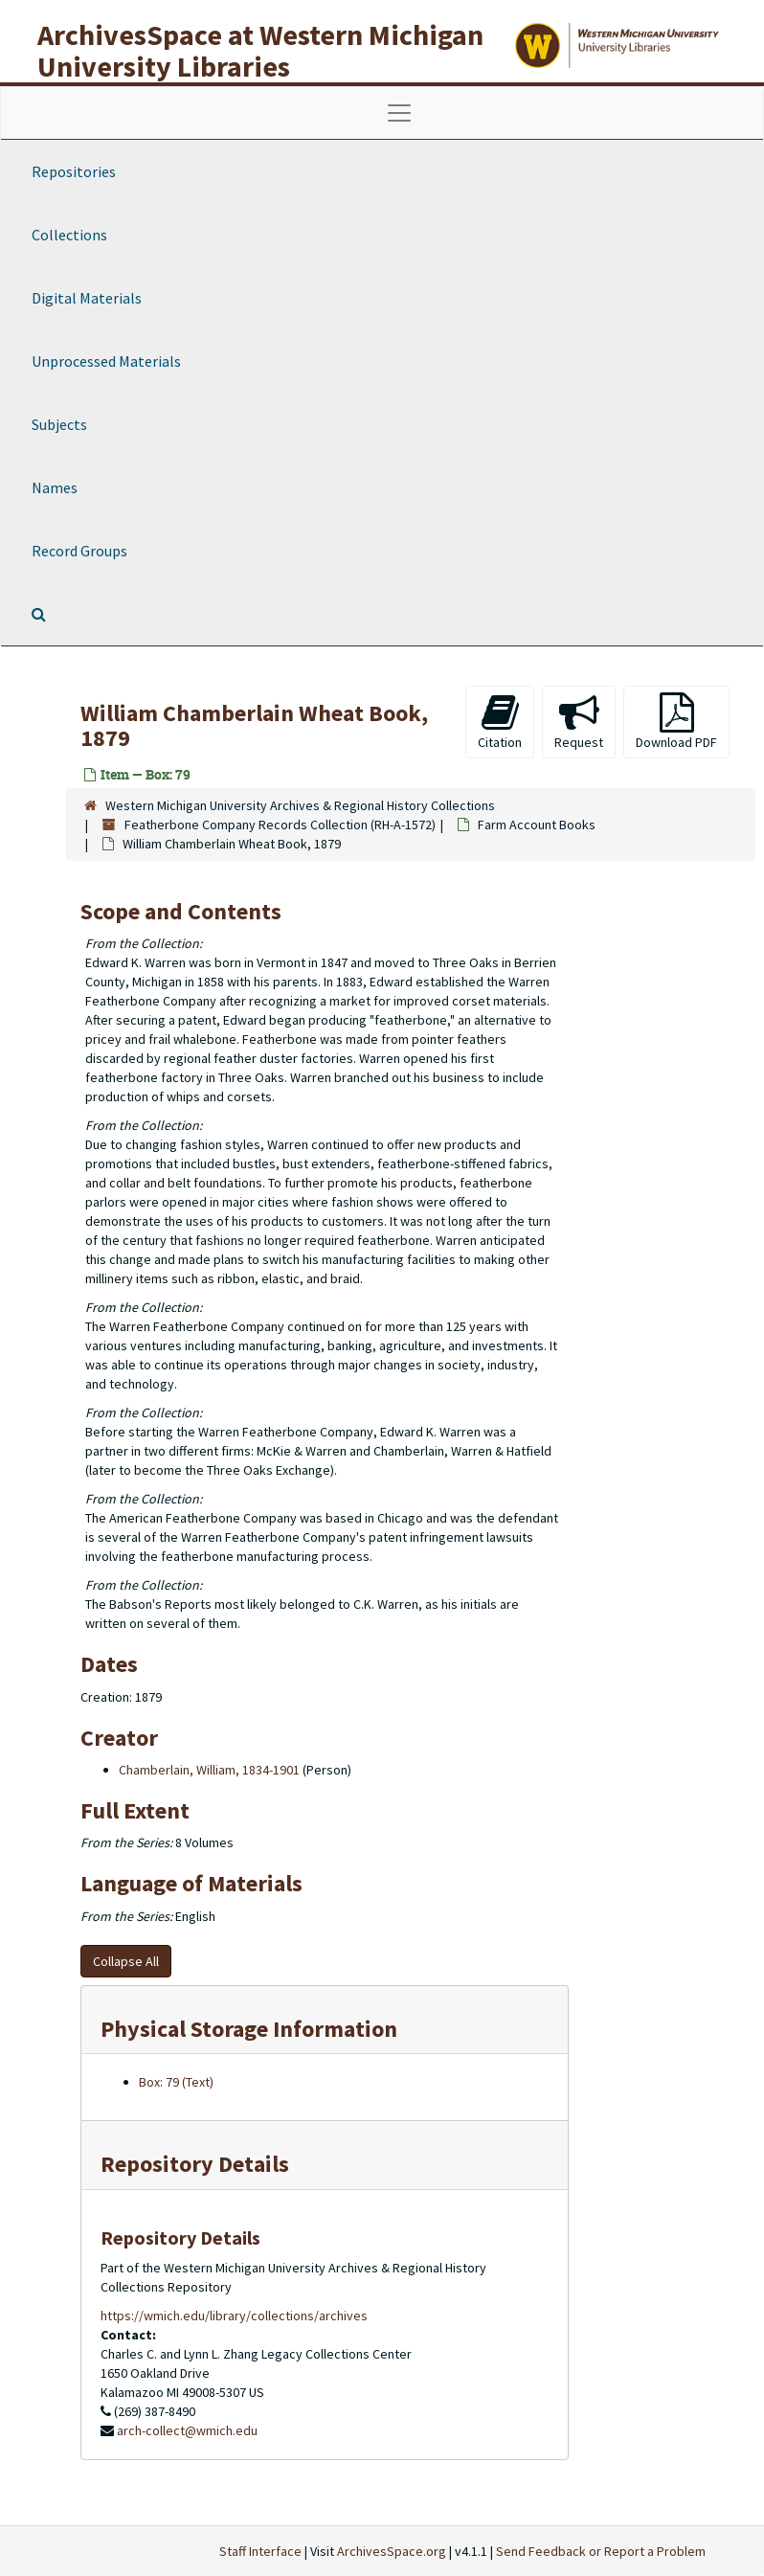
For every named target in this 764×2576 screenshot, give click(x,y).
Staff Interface (260, 2551)
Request (578, 721)
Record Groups (79, 550)
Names (55, 487)
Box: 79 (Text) (176, 2081)
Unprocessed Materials (106, 361)
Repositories (74, 171)
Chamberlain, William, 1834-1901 (209, 1769)
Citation (500, 721)
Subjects (59, 424)
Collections (69, 234)
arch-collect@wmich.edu (187, 2430)
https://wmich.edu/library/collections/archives (234, 2315)
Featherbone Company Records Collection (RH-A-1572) (280, 824)
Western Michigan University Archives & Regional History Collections (300, 805)
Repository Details (195, 2164)
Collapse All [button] (126, 1961)
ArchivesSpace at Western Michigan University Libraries (260, 50)
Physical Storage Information (249, 2029)
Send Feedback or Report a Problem (601, 2551)
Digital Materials (87, 297)
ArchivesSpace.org (391, 2551)
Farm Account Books (536, 824)
